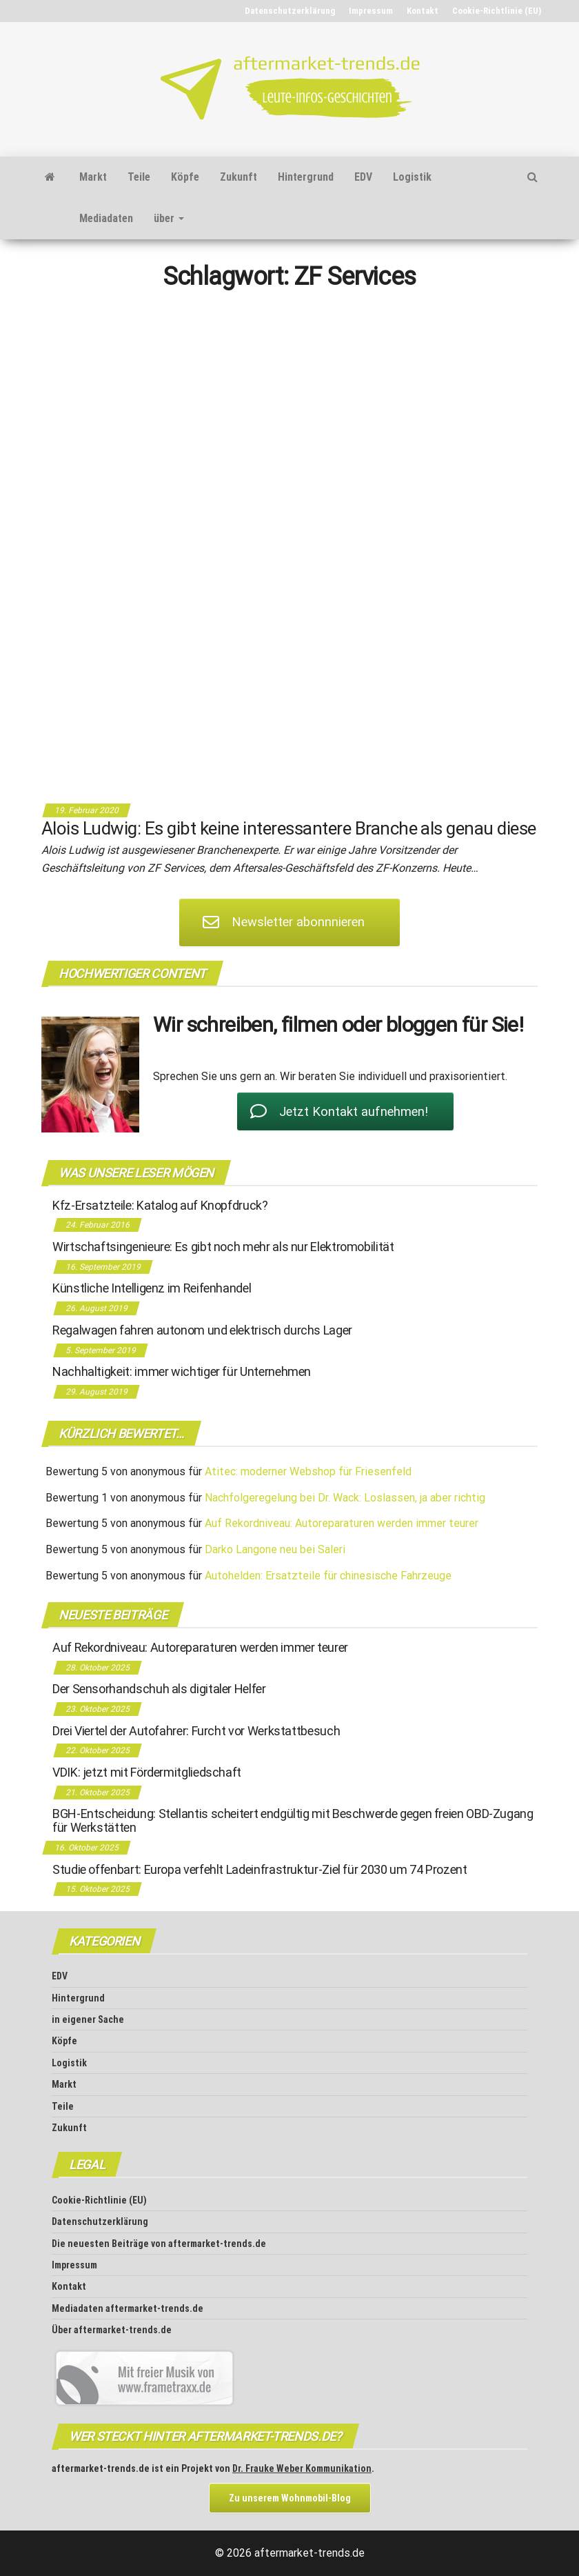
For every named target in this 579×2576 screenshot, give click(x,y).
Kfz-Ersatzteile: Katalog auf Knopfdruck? (160, 1205)
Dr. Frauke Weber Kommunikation (302, 2468)
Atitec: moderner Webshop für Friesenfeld (308, 1471)
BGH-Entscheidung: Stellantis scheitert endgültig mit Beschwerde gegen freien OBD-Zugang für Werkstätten (293, 1820)
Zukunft (238, 176)
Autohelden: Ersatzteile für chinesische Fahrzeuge (328, 1575)
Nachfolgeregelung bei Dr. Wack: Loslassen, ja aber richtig (345, 1497)
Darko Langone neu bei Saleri (275, 1549)
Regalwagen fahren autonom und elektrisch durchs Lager (202, 1330)
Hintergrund (306, 176)
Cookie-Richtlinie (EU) (496, 11)
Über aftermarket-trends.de (112, 2329)
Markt (93, 176)
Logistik (412, 176)
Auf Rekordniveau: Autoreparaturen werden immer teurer (341, 1523)
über (169, 218)
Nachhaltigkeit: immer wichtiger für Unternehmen (181, 1371)
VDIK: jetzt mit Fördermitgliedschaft (146, 1772)
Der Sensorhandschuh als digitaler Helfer (159, 1688)
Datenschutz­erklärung (290, 11)
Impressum (371, 11)
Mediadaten (106, 218)
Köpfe (185, 176)
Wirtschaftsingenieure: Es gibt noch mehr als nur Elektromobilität (223, 1246)
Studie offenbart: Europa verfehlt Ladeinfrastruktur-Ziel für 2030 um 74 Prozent (259, 1869)
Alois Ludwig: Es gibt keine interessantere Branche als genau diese (288, 828)
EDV (363, 176)
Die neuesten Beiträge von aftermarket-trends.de (159, 2243)
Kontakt (422, 11)
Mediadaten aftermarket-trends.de (127, 2308)
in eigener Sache (88, 2019)
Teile (139, 176)
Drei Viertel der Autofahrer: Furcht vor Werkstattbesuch (196, 1731)
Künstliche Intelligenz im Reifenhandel (151, 1288)
